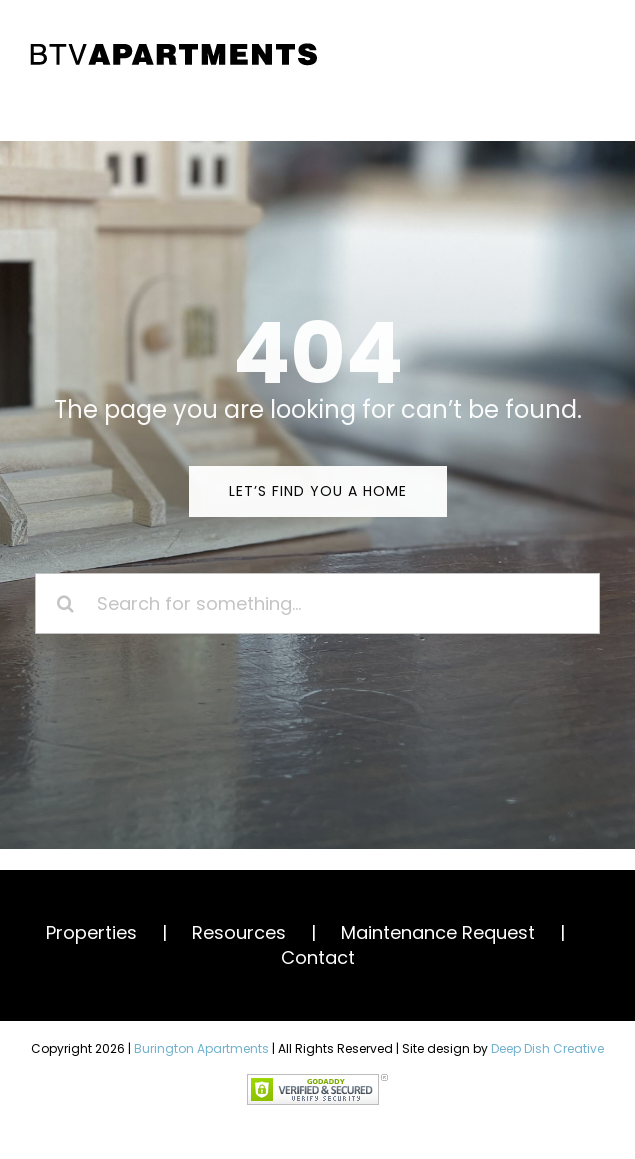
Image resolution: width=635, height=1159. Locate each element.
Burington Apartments (201, 1048)
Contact (318, 957)
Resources (239, 932)
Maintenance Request (438, 932)
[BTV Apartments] (174, 48)
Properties (91, 932)
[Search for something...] (317, 603)
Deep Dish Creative (547, 1048)
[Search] (65, 603)
